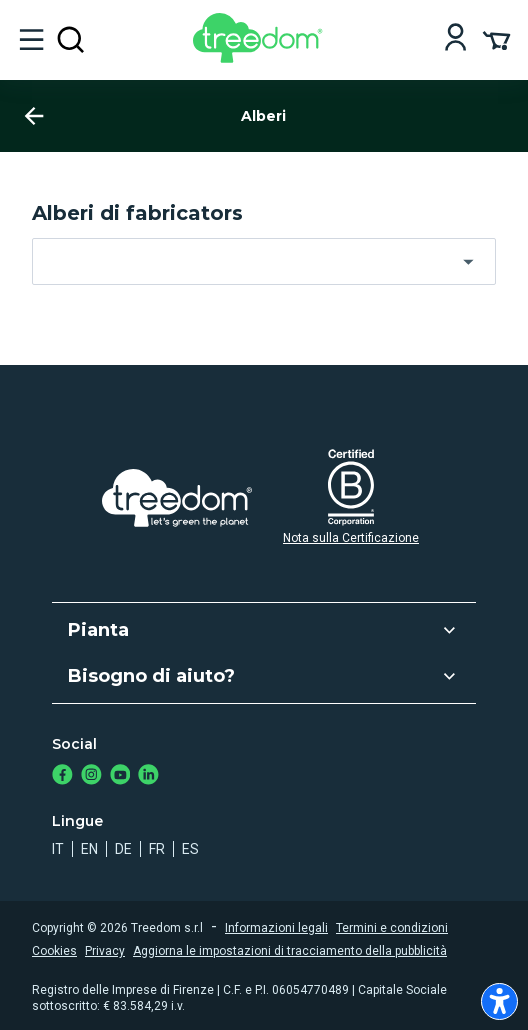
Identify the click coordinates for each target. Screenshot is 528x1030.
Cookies (54, 951)
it (58, 849)
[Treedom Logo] (261, 57)
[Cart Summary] (496, 39)
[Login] (455, 39)
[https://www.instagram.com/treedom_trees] (91, 776)
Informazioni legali (276, 928)
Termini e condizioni (392, 928)
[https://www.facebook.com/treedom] (62, 776)
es (190, 849)
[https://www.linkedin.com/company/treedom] (148, 776)
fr (157, 849)
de (123, 849)
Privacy (105, 951)
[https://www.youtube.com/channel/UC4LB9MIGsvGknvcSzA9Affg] (120, 776)
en (89, 849)
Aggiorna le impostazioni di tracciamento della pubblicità (290, 951)
